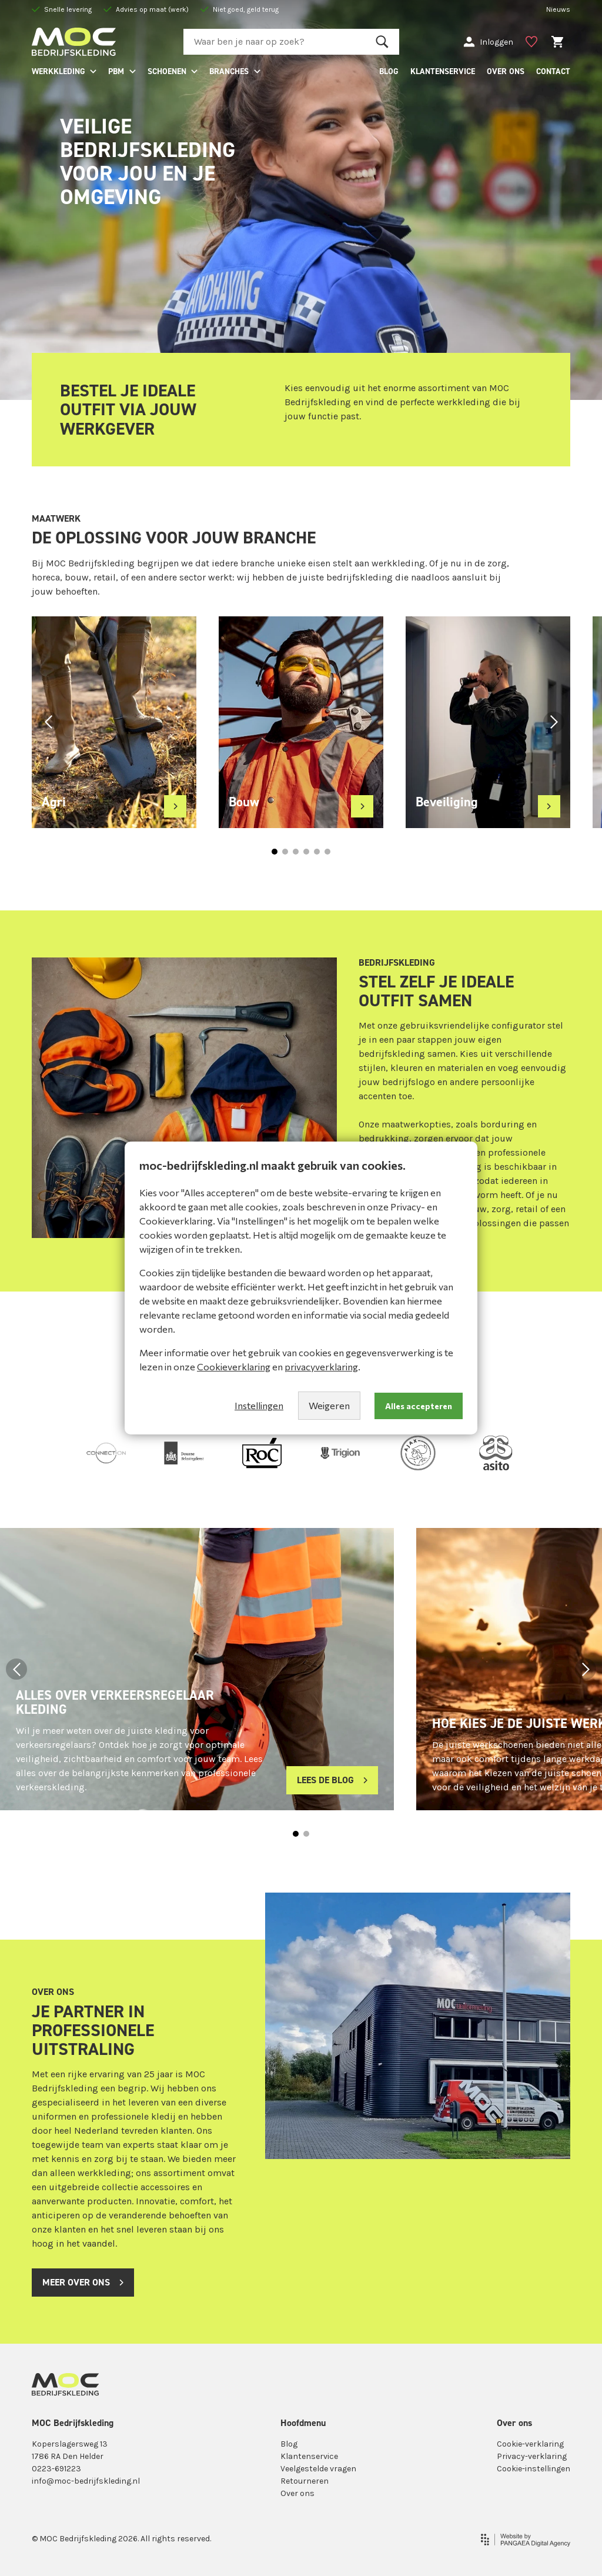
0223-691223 (56, 2469)
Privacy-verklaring (532, 2456)
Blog (288, 2444)
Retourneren (304, 2481)
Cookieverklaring (233, 1366)
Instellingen (259, 1405)
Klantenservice (309, 2456)
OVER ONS (505, 71)
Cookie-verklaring (530, 2444)
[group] (114, 722)
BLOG (389, 71)
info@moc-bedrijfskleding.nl (86, 2481)
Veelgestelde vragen (318, 2469)
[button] (48, 722)
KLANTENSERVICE (442, 71)
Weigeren (329, 1405)
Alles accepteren (418, 1406)
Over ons (297, 2493)
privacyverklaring (321, 1366)
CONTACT (553, 71)
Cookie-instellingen (533, 2469)
